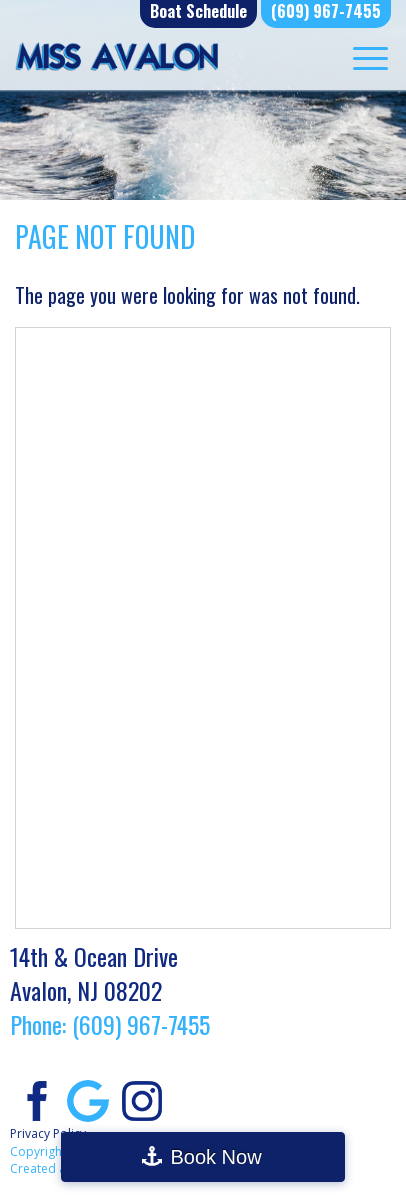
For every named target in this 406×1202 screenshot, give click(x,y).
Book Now (215, 1157)
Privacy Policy (48, 1133)
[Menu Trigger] (370, 57)
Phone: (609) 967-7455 (110, 1024)
